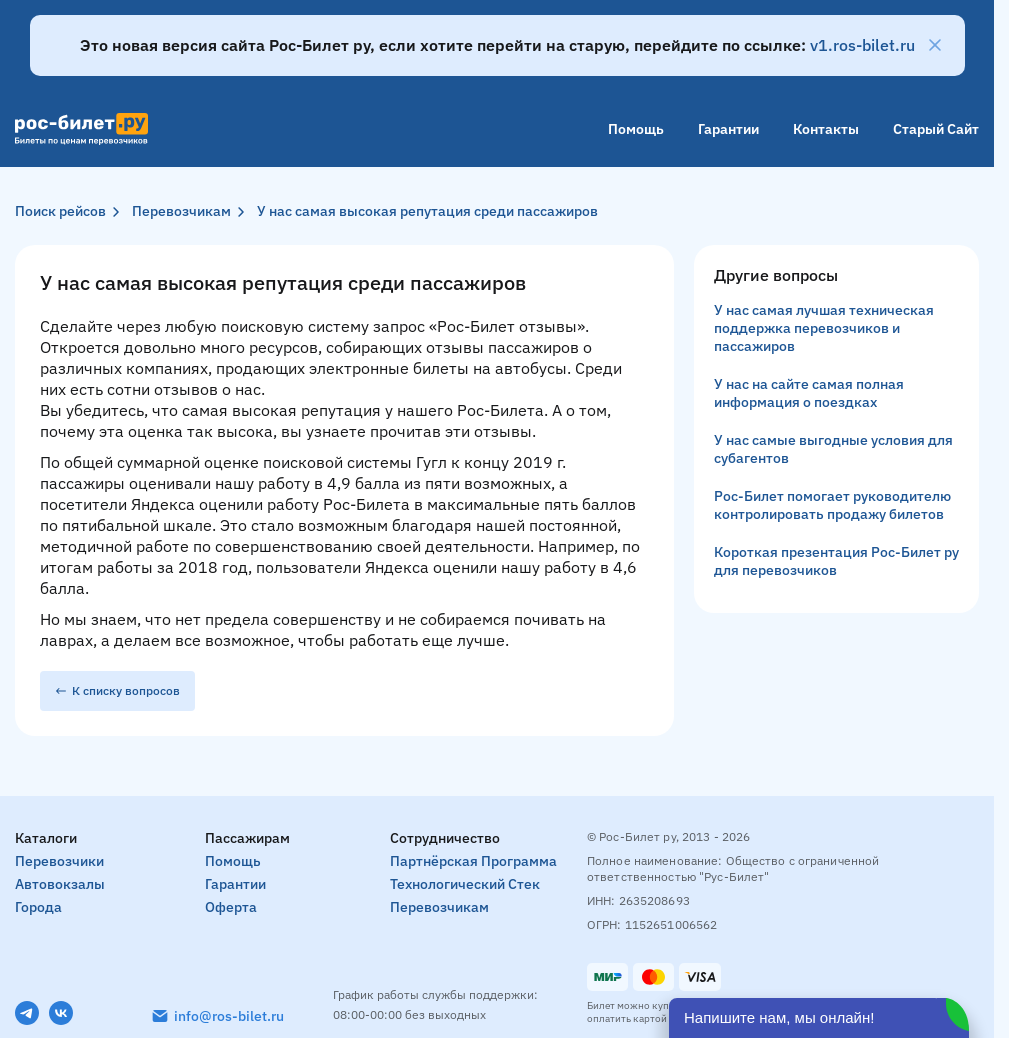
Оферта (231, 907)
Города (38, 907)
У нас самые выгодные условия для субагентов (833, 449)
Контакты (826, 129)
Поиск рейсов (60, 211)
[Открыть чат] (819, 1018)
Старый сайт (936, 129)
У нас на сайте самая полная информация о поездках (809, 393)
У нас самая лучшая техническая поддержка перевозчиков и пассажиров (824, 328)
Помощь (636, 129)
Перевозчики (59, 861)
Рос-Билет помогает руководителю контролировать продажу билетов (832, 505)
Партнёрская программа (473, 861)
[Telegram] (27, 1013)
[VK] (61, 1013)
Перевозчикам (181, 211)
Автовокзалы (60, 884)
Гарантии (728, 129)
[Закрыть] (935, 45)
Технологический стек (465, 884)
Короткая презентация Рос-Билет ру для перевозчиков (836, 561)
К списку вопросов (117, 690)
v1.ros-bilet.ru (862, 45)
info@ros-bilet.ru (229, 1016)
